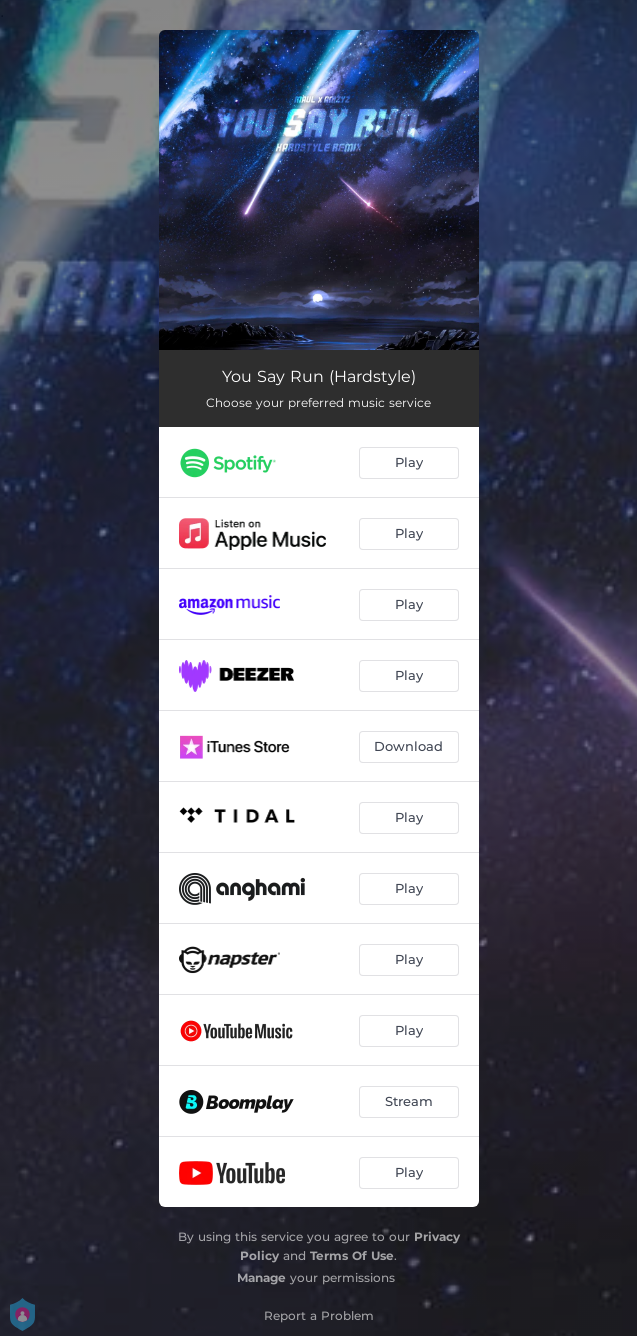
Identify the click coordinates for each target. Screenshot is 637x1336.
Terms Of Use (352, 1255)
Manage (261, 1277)
